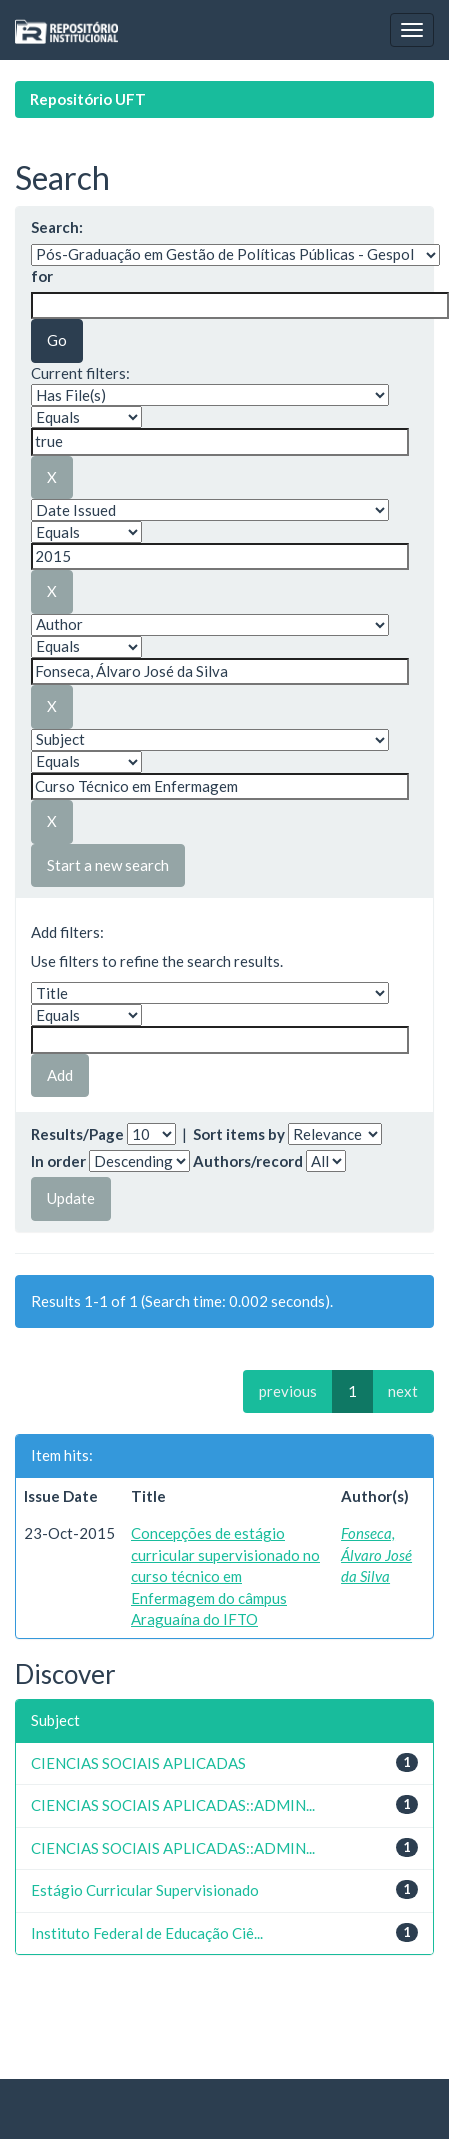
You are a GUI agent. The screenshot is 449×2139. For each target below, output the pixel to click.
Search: (57, 227)
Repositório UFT (88, 99)
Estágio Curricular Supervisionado (145, 1890)
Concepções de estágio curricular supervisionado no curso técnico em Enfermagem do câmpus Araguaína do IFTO (225, 1576)
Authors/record (248, 1161)
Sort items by (239, 1134)
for (42, 276)
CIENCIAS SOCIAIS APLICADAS (138, 1763)
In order (58, 1161)
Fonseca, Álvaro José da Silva (376, 1554)
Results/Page (77, 1134)
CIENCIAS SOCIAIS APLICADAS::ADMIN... (173, 1805)
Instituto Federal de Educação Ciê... (147, 1933)
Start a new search (108, 865)
